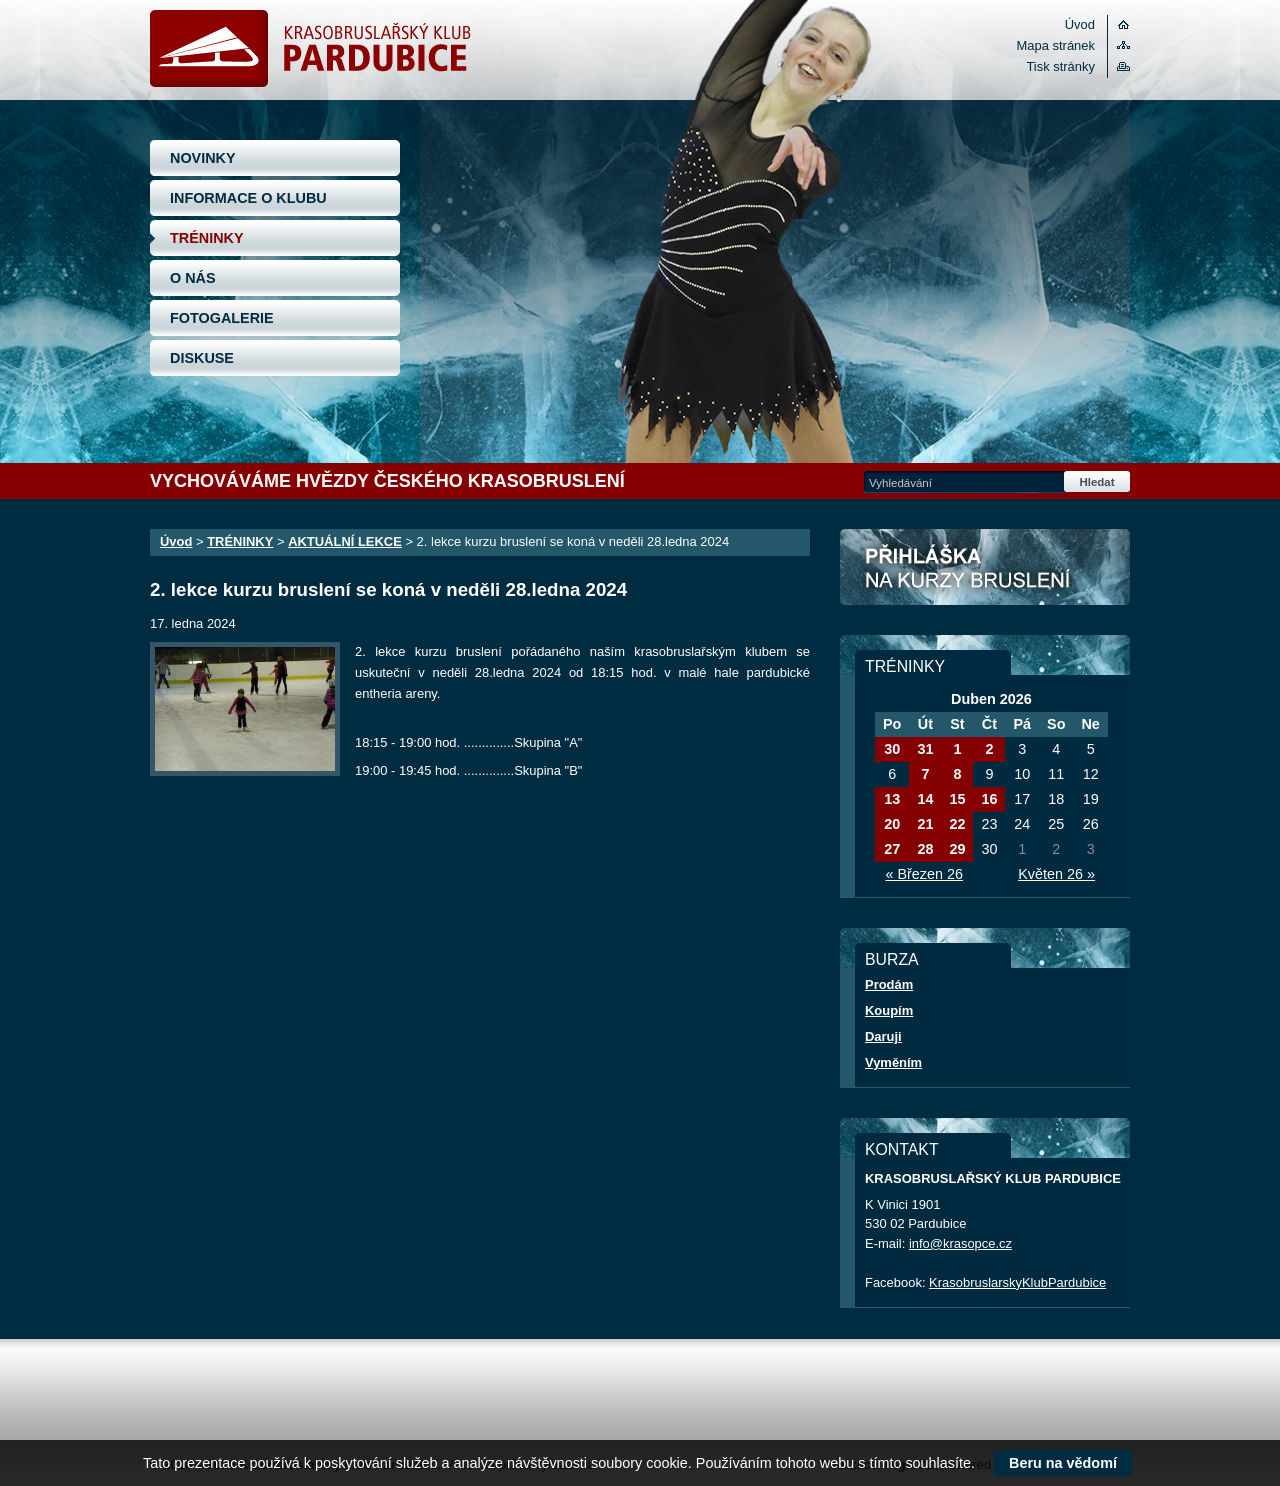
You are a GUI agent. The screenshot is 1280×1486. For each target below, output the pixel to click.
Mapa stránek (1056, 45)
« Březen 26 (924, 874)
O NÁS (193, 278)
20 (892, 824)
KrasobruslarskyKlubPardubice (1017, 1282)
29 (957, 849)
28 (925, 849)
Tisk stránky (1060, 66)
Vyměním (893, 1062)
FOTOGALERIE (222, 318)
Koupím (889, 1010)
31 (925, 749)
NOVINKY (203, 158)
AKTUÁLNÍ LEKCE (345, 541)
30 (892, 749)
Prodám (889, 984)
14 (925, 799)
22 (957, 824)
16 (989, 799)
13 (892, 799)
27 (892, 849)
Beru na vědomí (1063, 1463)
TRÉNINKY (207, 238)
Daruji (883, 1036)
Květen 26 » (1056, 874)
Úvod (1080, 24)
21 (925, 824)
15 (957, 799)
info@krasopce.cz (960, 1243)
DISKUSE (202, 358)
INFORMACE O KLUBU (248, 198)
